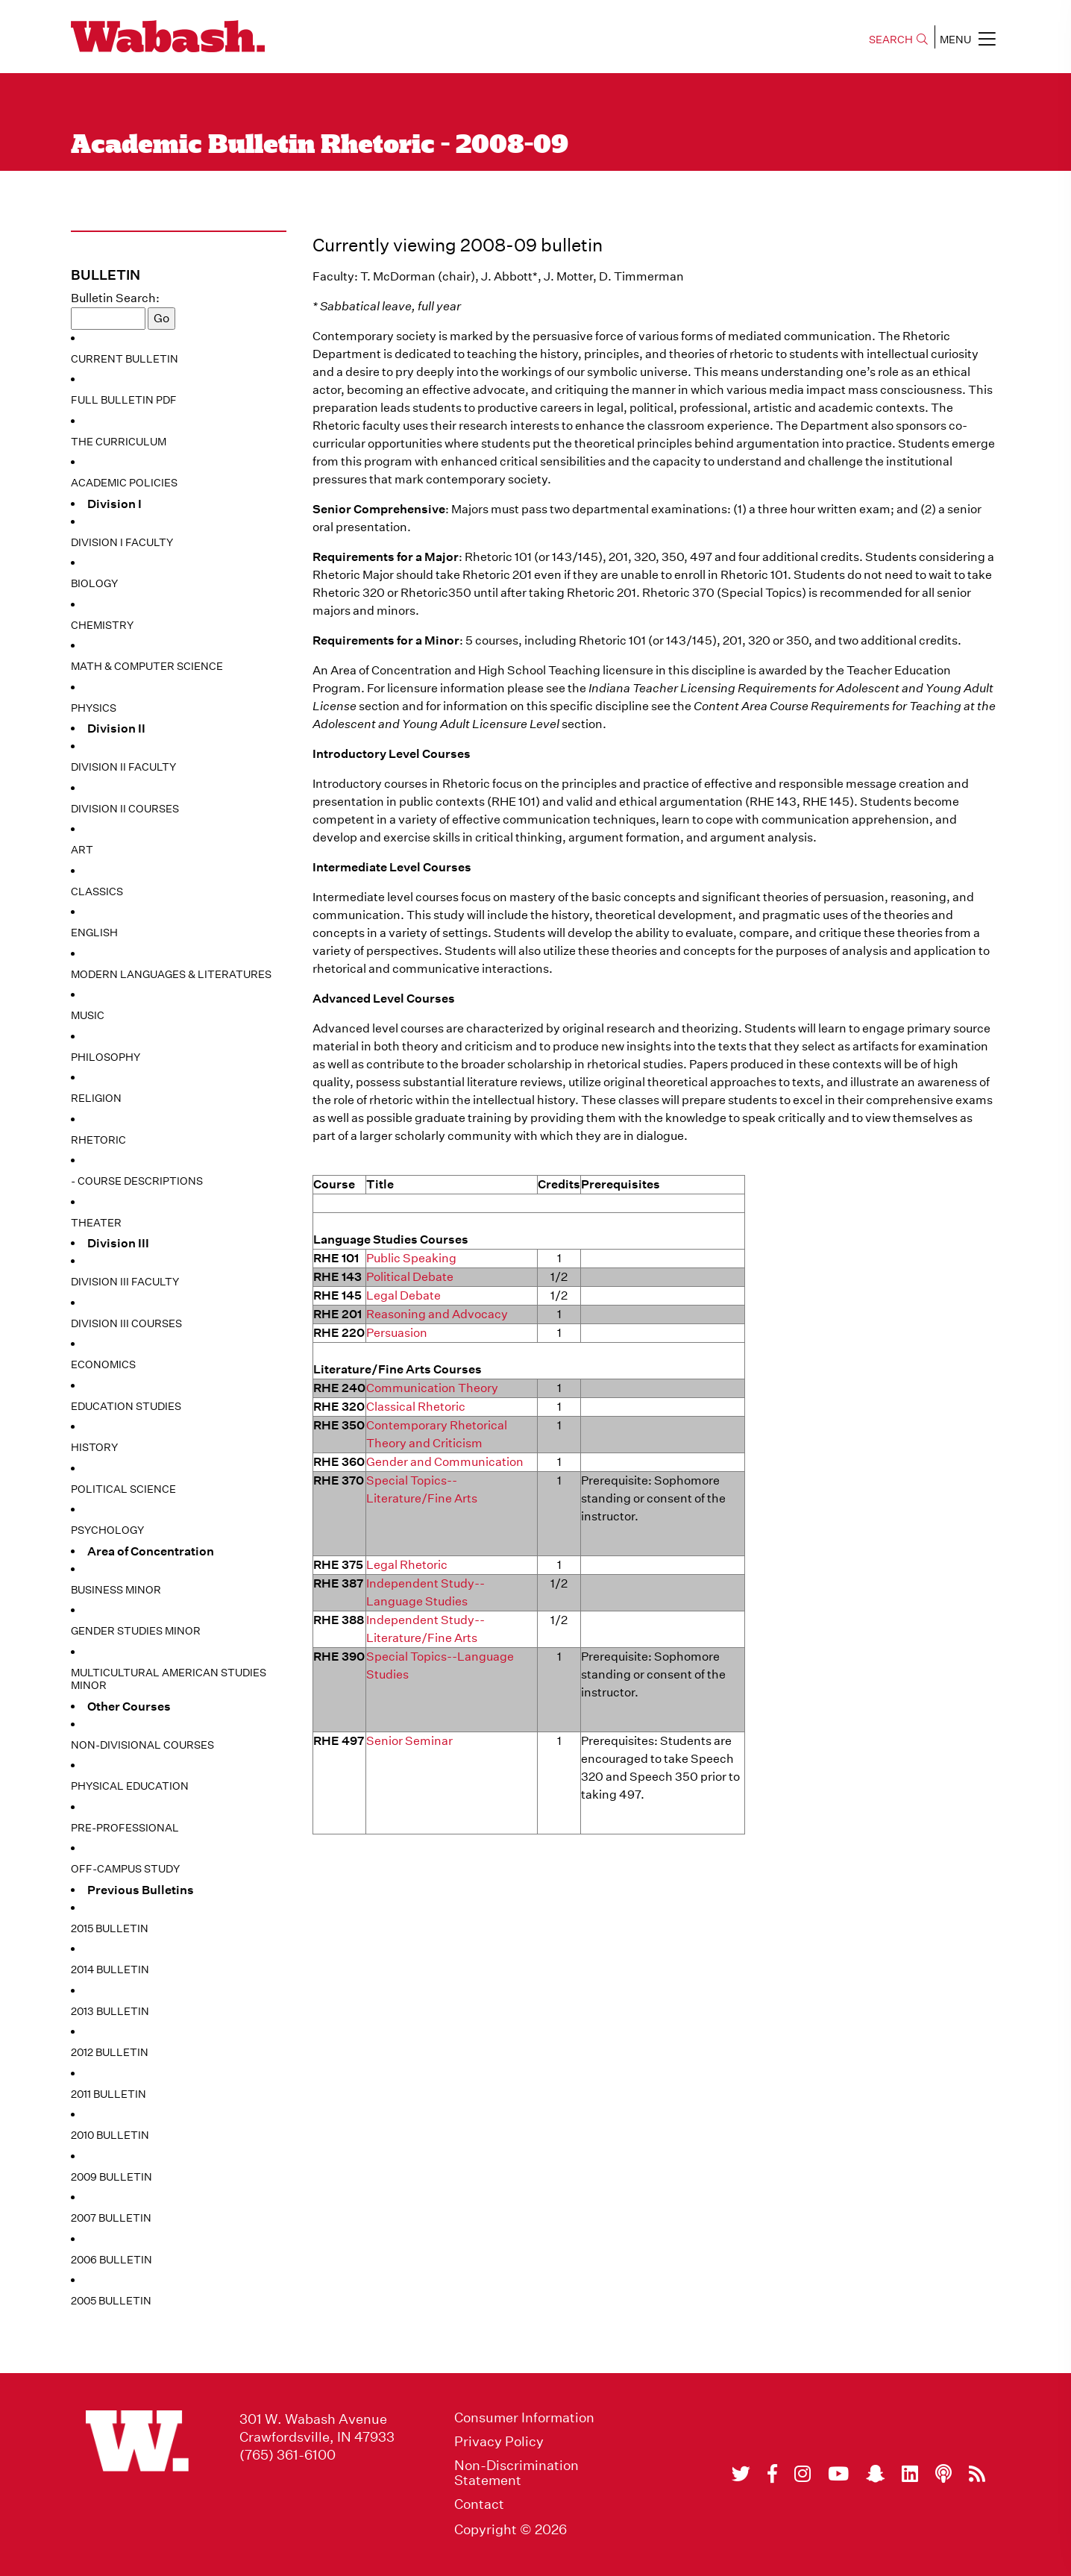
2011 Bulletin (108, 2094)
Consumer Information (524, 2417)
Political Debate (409, 1277)
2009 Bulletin (111, 2177)
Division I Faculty (122, 542)
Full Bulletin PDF (124, 400)
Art (82, 849)
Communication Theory (432, 1388)
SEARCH (898, 39)
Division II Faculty (123, 767)
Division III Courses (126, 1323)
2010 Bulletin (110, 2135)
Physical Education (130, 1786)
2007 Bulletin (111, 2218)
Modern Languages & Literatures (171, 974)
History (94, 1447)
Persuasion (396, 1333)
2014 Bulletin (110, 1969)
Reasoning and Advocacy (437, 1314)
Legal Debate (403, 1295)
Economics (103, 1364)
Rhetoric (98, 1140)
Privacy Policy (499, 2441)
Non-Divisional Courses (142, 1745)
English (94, 932)
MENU (968, 38)
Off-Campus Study (125, 1868)
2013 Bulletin (110, 2011)
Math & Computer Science (147, 666)
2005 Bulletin (111, 2300)
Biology (94, 583)
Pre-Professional (125, 1827)
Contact (479, 2504)
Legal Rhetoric (406, 1565)
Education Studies (126, 1406)
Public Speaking (411, 1258)
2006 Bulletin (111, 2259)
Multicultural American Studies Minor (168, 1679)
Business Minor (116, 1589)
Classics (97, 891)
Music (87, 1015)
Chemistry (102, 625)
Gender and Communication (445, 1462)
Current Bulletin (124, 359)
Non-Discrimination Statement (516, 2473)
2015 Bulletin (109, 1928)
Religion (96, 1098)
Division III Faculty (125, 1281)
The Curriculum (118, 441)
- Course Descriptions (137, 1181)
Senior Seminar (409, 1741)
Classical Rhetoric (415, 1407)
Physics (93, 708)
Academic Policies (124, 482)
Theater (96, 1222)
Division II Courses (125, 808)
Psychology (107, 1530)
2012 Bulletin (109, 2052)
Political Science (123, 1489)
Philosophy (105, 1057)
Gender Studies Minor (136, 1631)
